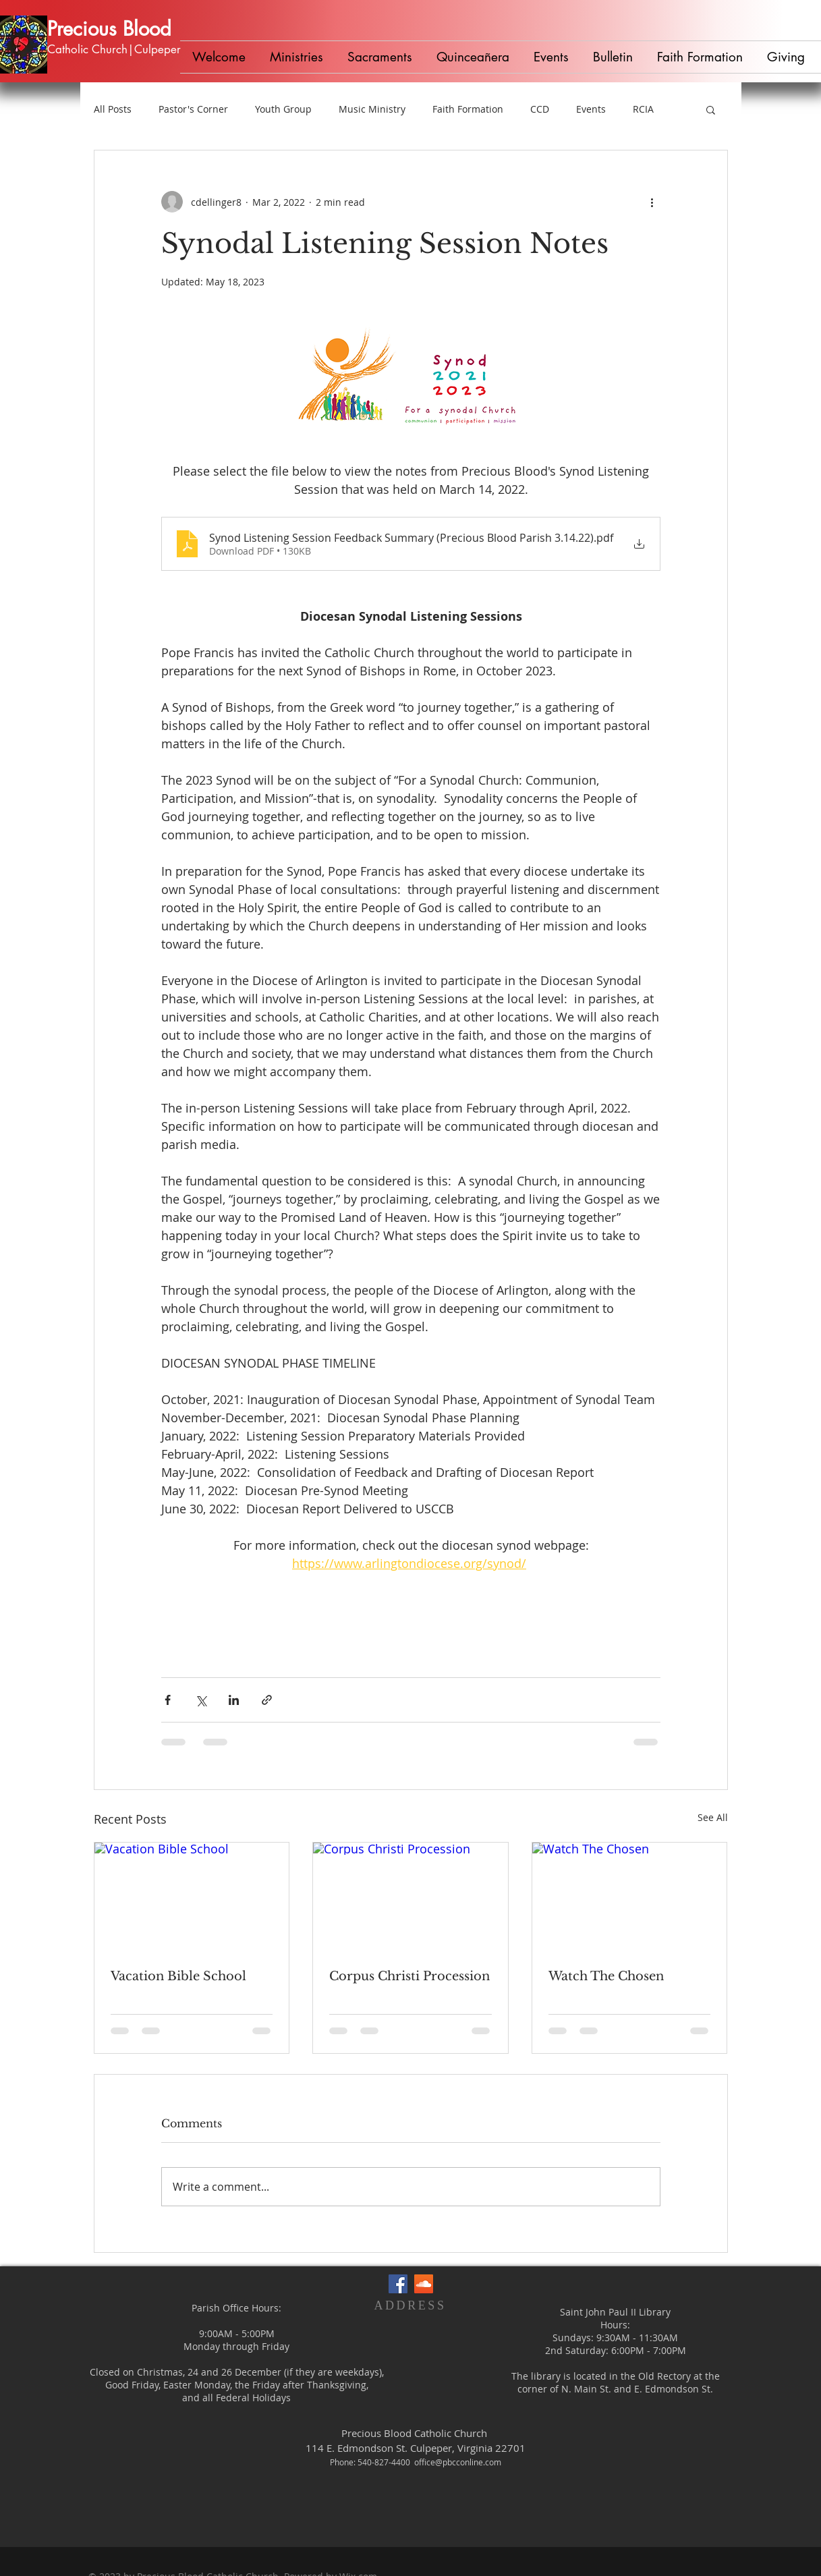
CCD (539, 109)
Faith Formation (467, 109)
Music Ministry (372, 109)
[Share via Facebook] (167, 1699)
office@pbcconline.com (457, 2462)
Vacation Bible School (178, 1976)
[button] (296, 57)
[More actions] (652, 202)
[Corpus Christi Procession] (410, 1897)
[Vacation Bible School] (191, 1897)
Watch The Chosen (606, 1976)
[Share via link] (266, 1699)
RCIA (643, 109)
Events (591, 109)
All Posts (113, 109)
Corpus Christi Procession (409, 1976)
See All (713, 1817)
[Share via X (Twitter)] (200, 1699)
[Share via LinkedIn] (233, 1699)
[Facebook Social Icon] (398, 2283)
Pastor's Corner (193, 109)
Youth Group (283, 109)
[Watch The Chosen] (629, 1897)
